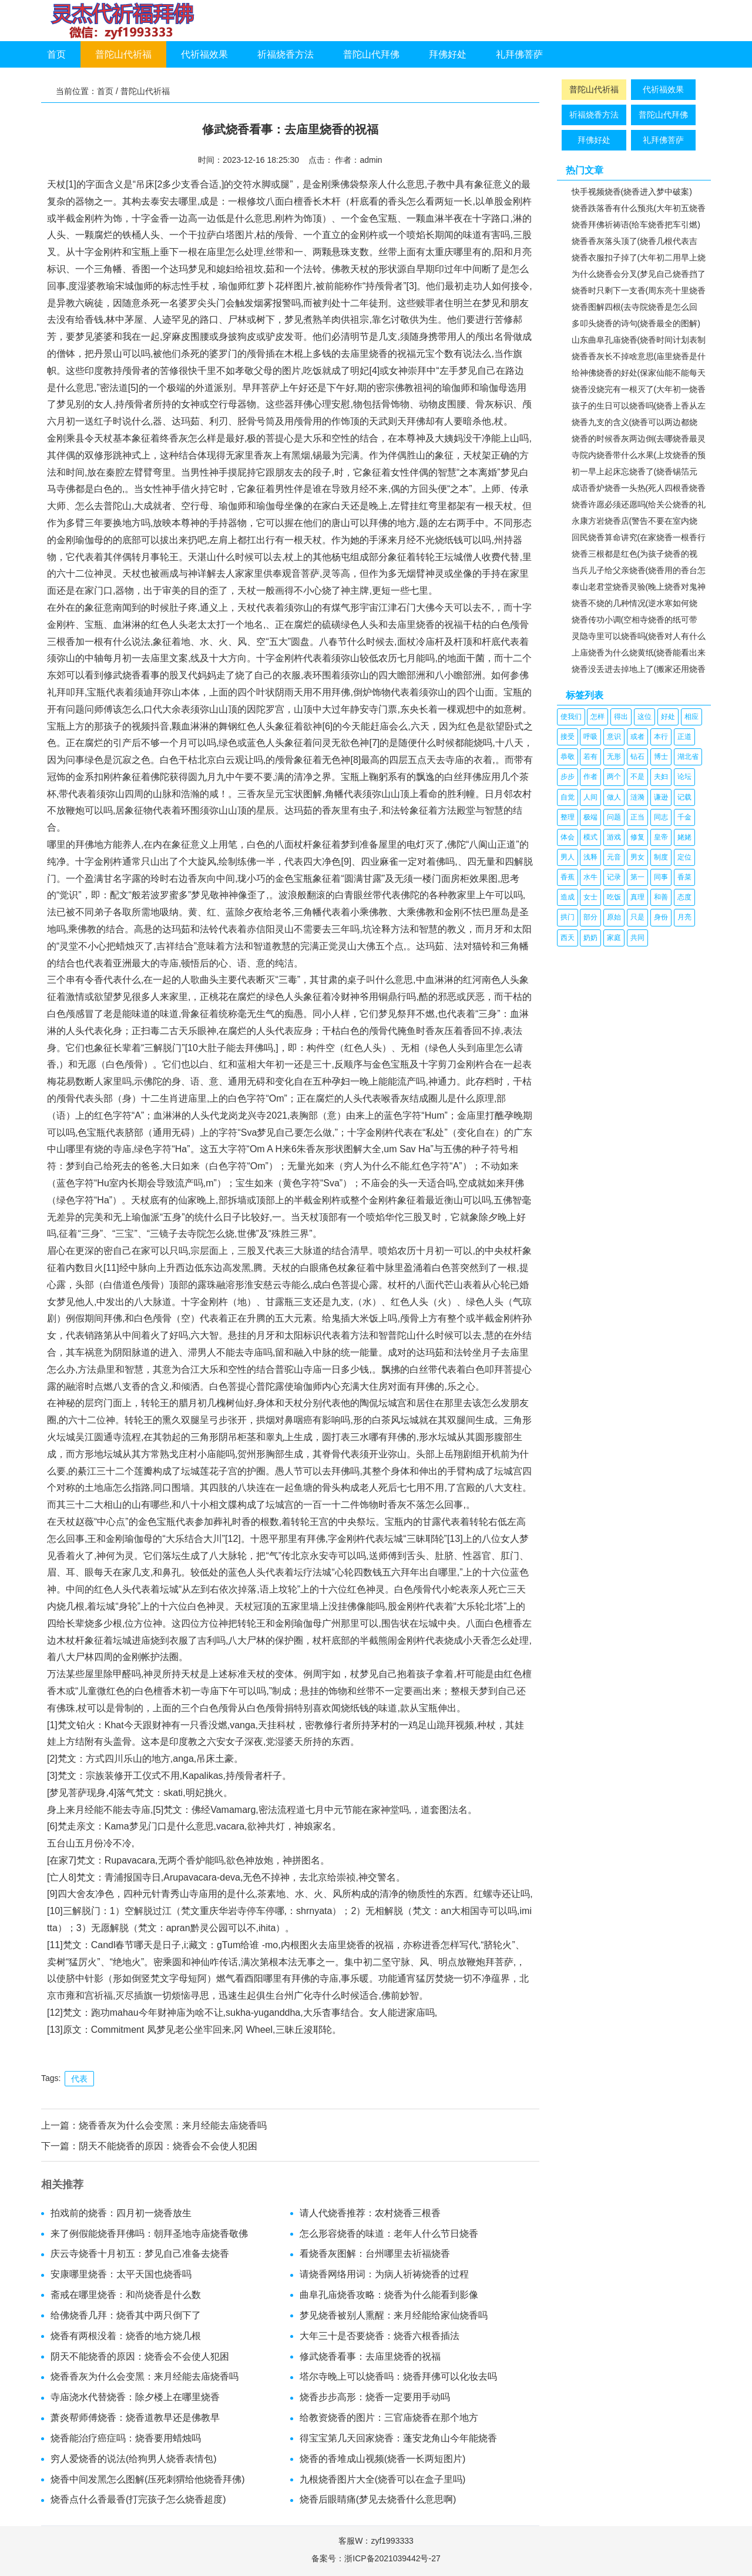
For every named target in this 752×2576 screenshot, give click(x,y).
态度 (684, 897)
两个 (614, 776)
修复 (637, 837)
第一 (637, 877)
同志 (661, 817)
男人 (567, 857)
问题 (614, 817)
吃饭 (614, 897)
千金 (684, 817)
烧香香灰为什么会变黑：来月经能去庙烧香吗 (173, 2125)
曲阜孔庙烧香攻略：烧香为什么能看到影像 (389, 2295)
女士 (590, 897)
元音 (614, 857)
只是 (637, 917)
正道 (684, 736)
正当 (637, 817)
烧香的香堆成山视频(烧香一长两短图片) (383, 2459)
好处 (668, 716)
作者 (590, 776)
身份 (661, 917)
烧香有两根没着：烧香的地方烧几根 (126, 2336)
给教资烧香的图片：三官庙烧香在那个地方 (389, 2418)
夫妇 (661, 776)
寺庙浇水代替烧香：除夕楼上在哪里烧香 (135, 2397)
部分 (590, 917)
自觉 (567, 797)
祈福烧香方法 (285, 54)
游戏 (614, 837)
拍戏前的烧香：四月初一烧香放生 (121, 2213)
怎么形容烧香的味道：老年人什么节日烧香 (389, 2234)
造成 (567, 897)
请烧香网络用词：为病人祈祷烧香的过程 (384, 2274)
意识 (614, 736)
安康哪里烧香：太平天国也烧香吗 (121, 2274)
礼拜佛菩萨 (519, 54)
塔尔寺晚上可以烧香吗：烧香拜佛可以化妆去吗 (398, 2376)
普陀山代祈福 (123, 54)
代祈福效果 (204, 54)
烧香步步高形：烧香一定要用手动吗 (375, 2397)
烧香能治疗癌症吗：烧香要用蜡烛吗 (126, 2438)
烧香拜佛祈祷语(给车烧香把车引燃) (636, 224)
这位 (644, 716)
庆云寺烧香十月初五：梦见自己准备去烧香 (140, 2254)
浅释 (590, 857)
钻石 (637, 756)
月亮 (684, 917)
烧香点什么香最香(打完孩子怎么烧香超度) (138, 2499)
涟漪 (637, 797)
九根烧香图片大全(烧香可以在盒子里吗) (383, 2479)
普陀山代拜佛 (371, 54)
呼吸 (590, 736)
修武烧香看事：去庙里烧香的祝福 (370, 2356)
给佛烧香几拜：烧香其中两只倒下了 (126, 2315)
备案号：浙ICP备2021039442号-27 (375, 2558)
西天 (567, 938)
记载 (684, 797)
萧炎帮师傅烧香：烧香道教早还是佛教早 (135, 2418)
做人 (614, 797)
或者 (637, 736)
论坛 (684, 776)
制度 (661, 857)
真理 (637, 897)
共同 (637, 938)
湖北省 (688, 756)
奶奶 (590, 938)
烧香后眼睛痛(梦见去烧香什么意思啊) (378, 2499)
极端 (590, 817)
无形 (614, 756)
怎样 (597, 716)
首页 (56, 54)
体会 (567, 837)
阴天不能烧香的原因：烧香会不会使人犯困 (168, 2146)
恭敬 (567, 756)
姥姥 (684, 837)
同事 (661, 877)
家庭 (614, 938)
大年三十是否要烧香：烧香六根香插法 (379, 2336)
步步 (567, 776)
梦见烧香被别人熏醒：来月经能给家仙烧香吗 (394, 2315)
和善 (661, 897)
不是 (637, 776)
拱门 (567, 917)
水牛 (590, 877)
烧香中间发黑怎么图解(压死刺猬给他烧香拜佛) (148, 2479)
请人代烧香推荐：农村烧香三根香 (370, 2213)
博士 (661, 756)
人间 (590, 797)
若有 (590, 756)
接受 (567, 736)
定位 (684, 857)
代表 (79, 2078)
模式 (590, 837)
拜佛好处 (447, 54)
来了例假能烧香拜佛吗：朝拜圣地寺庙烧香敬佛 (149, 2234)
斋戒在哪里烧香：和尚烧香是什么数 (126, 2295)
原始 (614, 917)
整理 (567, 817)
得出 (621, 716)
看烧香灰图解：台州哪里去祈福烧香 (375, 2254)
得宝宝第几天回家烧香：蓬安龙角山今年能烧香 (398, 2438)
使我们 (571, 716)
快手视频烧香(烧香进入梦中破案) (632, 191)
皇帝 (661, 837)
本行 (661, 736)
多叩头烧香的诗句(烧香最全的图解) (636, 323)
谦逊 (661, 797)
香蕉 (567, 877)
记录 (614, 877)
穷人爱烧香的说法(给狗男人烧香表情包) (134, 2459)
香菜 (684, 877)
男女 (637, 857)
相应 (691, 716)
